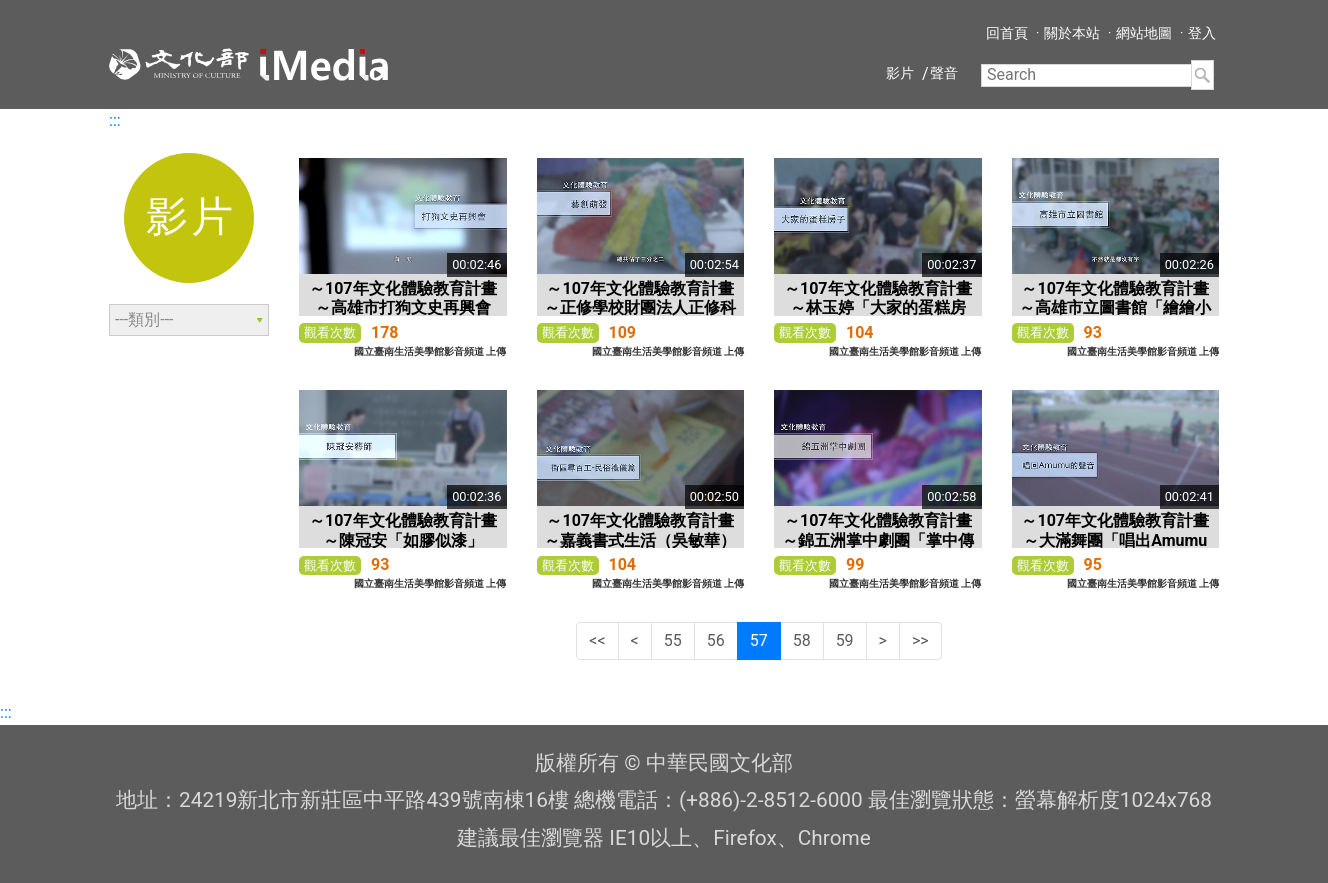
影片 (900, 73)
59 (845, 640)
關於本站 (1072, 33)
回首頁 (1007, 33)
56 (716, 640)
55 (673, 640)
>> (920, 640)
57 (759, 640)
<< (597, 640)
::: (115, 120)
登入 (1202, 33)
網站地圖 (1144, 33)
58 (802, 640)
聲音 (944, 73)
